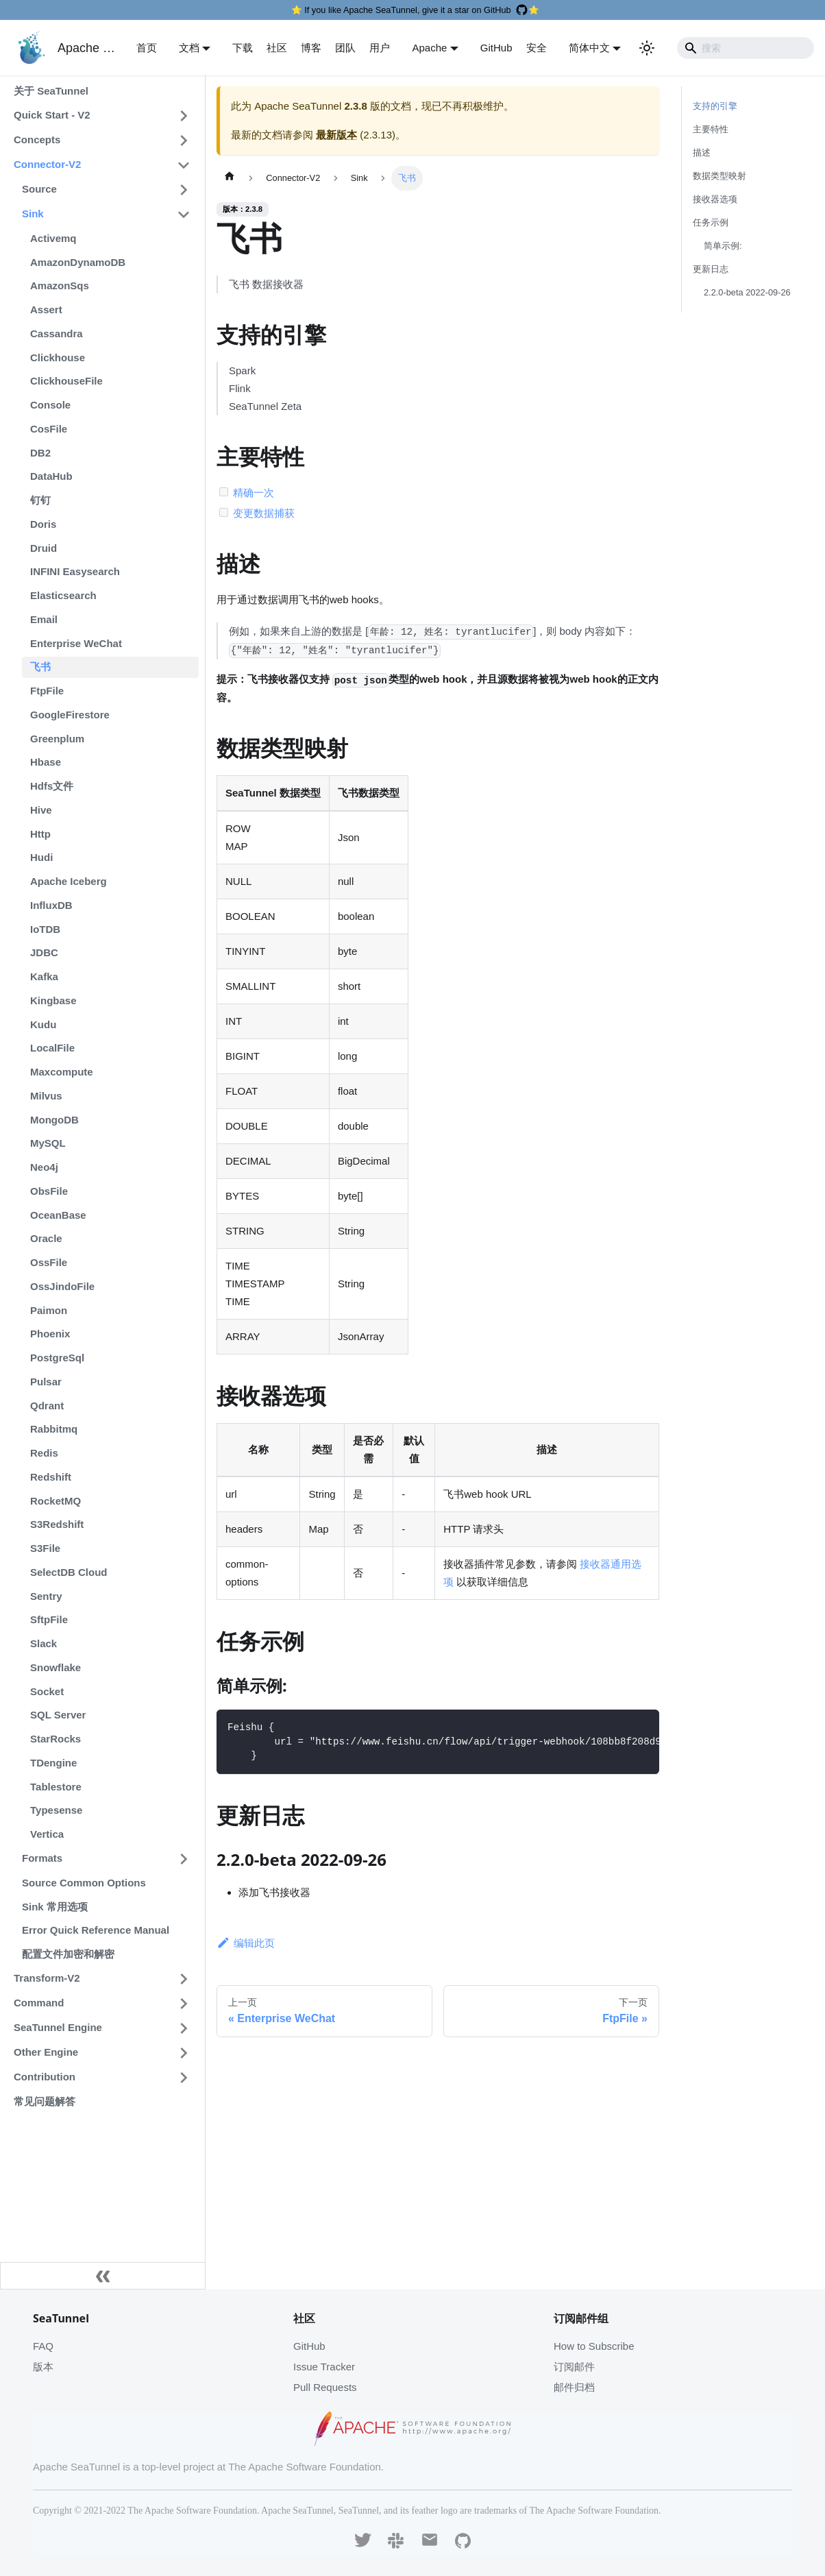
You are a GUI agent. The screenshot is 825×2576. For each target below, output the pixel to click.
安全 (536, 47)
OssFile (48, 1262)
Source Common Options (84, 1882)
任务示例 (710, 222)
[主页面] (230, 178)
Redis (44, 1453)
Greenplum (57, 738)
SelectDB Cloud (69, 1572)
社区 (277, 47)
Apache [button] (429, 47)
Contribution (44, 2076)
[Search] (745, 48)
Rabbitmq (53, 1429)
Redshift (50, 1477)
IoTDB (45, 929)
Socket (47, 1691)
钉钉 (40, 500)
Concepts (37, 139)
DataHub (51, 476)
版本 (43, 2366)
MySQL (48, 1143)
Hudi (41, 857)
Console (50, 405)
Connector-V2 (47, 164)
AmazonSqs (59, 285)
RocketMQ (55, 1501)
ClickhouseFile (66, 381)
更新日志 (710, 269)
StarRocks (55, 1739)
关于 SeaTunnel (51, 91)
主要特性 (710, 129)
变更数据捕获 (264, 513)
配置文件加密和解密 (68, 1954)
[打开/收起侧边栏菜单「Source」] (184, 190)
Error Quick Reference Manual (95, 1930)
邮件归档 (574, 2387)
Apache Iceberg (68, 881)
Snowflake (55, 1667)
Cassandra (56, 333)
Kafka (44, 976)
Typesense (56, 1810)
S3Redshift (57, 1524)
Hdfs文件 (51, 786)
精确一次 (253, 492)
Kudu (43, 1024)
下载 (242, 47)
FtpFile (47, 690)
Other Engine (46, 2052)
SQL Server (58, 1715)
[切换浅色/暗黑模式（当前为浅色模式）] (647, 48)
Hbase (45, 762)
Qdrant (47, 1405)
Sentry (46, 1596)
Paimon (48, 1310)
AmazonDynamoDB (77, 262)
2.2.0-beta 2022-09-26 (747, 292)
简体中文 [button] (589, 47)
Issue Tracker (324, 2366)
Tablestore (56, 1787)
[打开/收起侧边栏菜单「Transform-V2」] (184, 1979)
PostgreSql (57, 1357)
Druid (43, 548)
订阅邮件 (574, 2366)
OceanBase (58, 1215)
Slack (43, 1643)
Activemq (53, 238)
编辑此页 (246, 1943)
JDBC (44, 952)
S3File (45, 1548)
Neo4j (44, 1167)
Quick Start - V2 (52, 115)
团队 (345, 47)
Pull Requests (325, 2387)
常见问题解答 (44, 2101)
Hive (41, 810)
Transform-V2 (47, 1978)
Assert (46, 309)
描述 (702, 152)
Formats (42, 1858)
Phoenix (50, 1333)
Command (39, 2002)
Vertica (47, 1834)
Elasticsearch (63, 595)
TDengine (53, 1763)
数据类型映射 (719, 176)
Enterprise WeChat (76, 643)
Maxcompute (61, 1072)
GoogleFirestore (70, 714)
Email (44, 619)
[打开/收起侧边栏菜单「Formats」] (184, 1859)
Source (39, 189)
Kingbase (53, 1000)
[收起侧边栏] (103, 2275)
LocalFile (52, 1048)
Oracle (46, 1238)
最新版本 (336, 135)
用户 (379, 47)
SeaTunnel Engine (58, 2027)
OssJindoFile (62, 1286)
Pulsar (46, 1381)
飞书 (40, 666)
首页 (146, 47)
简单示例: (723, 246)
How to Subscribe (594, 2346)
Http (40, 834)
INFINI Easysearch (75, 571)
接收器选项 (715, 199)
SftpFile (49, 1619)
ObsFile (49, 1191)
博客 (311, 47)
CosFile (48, 429)
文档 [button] (189, 47)
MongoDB (54, 1120)
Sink (33, 213)
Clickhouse (57, 357)
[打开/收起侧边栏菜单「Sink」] (184, 215)
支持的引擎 (715, 106)
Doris (43, 524)
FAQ (43, 2346)
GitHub (496, 47)
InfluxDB (51, 905)
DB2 (40, 453)
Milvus (46, 1096)
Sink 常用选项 (55, 1906)
